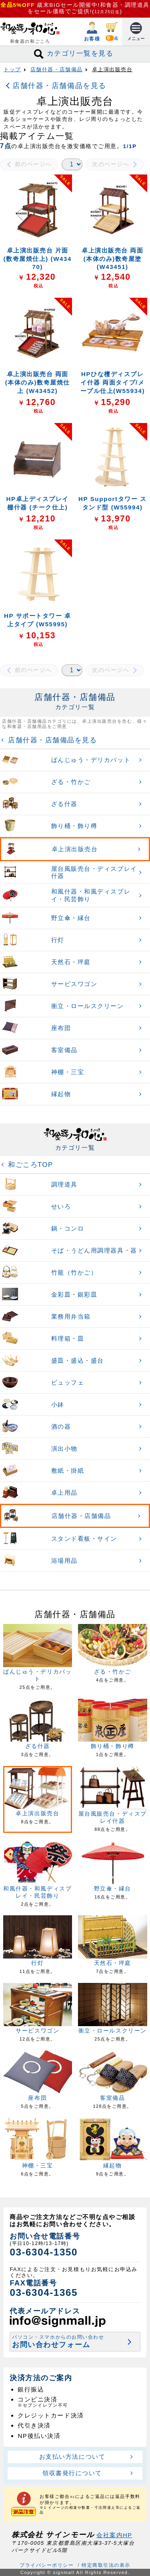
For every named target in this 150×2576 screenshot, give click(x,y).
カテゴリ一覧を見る (75, 54)
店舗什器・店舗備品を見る (59, 85)
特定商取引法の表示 (106, 2565)
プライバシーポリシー (47, 2565)
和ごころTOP (28, 1165)
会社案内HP (114, 2535)
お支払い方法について (72, 2456)
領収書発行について (72, 2473)
